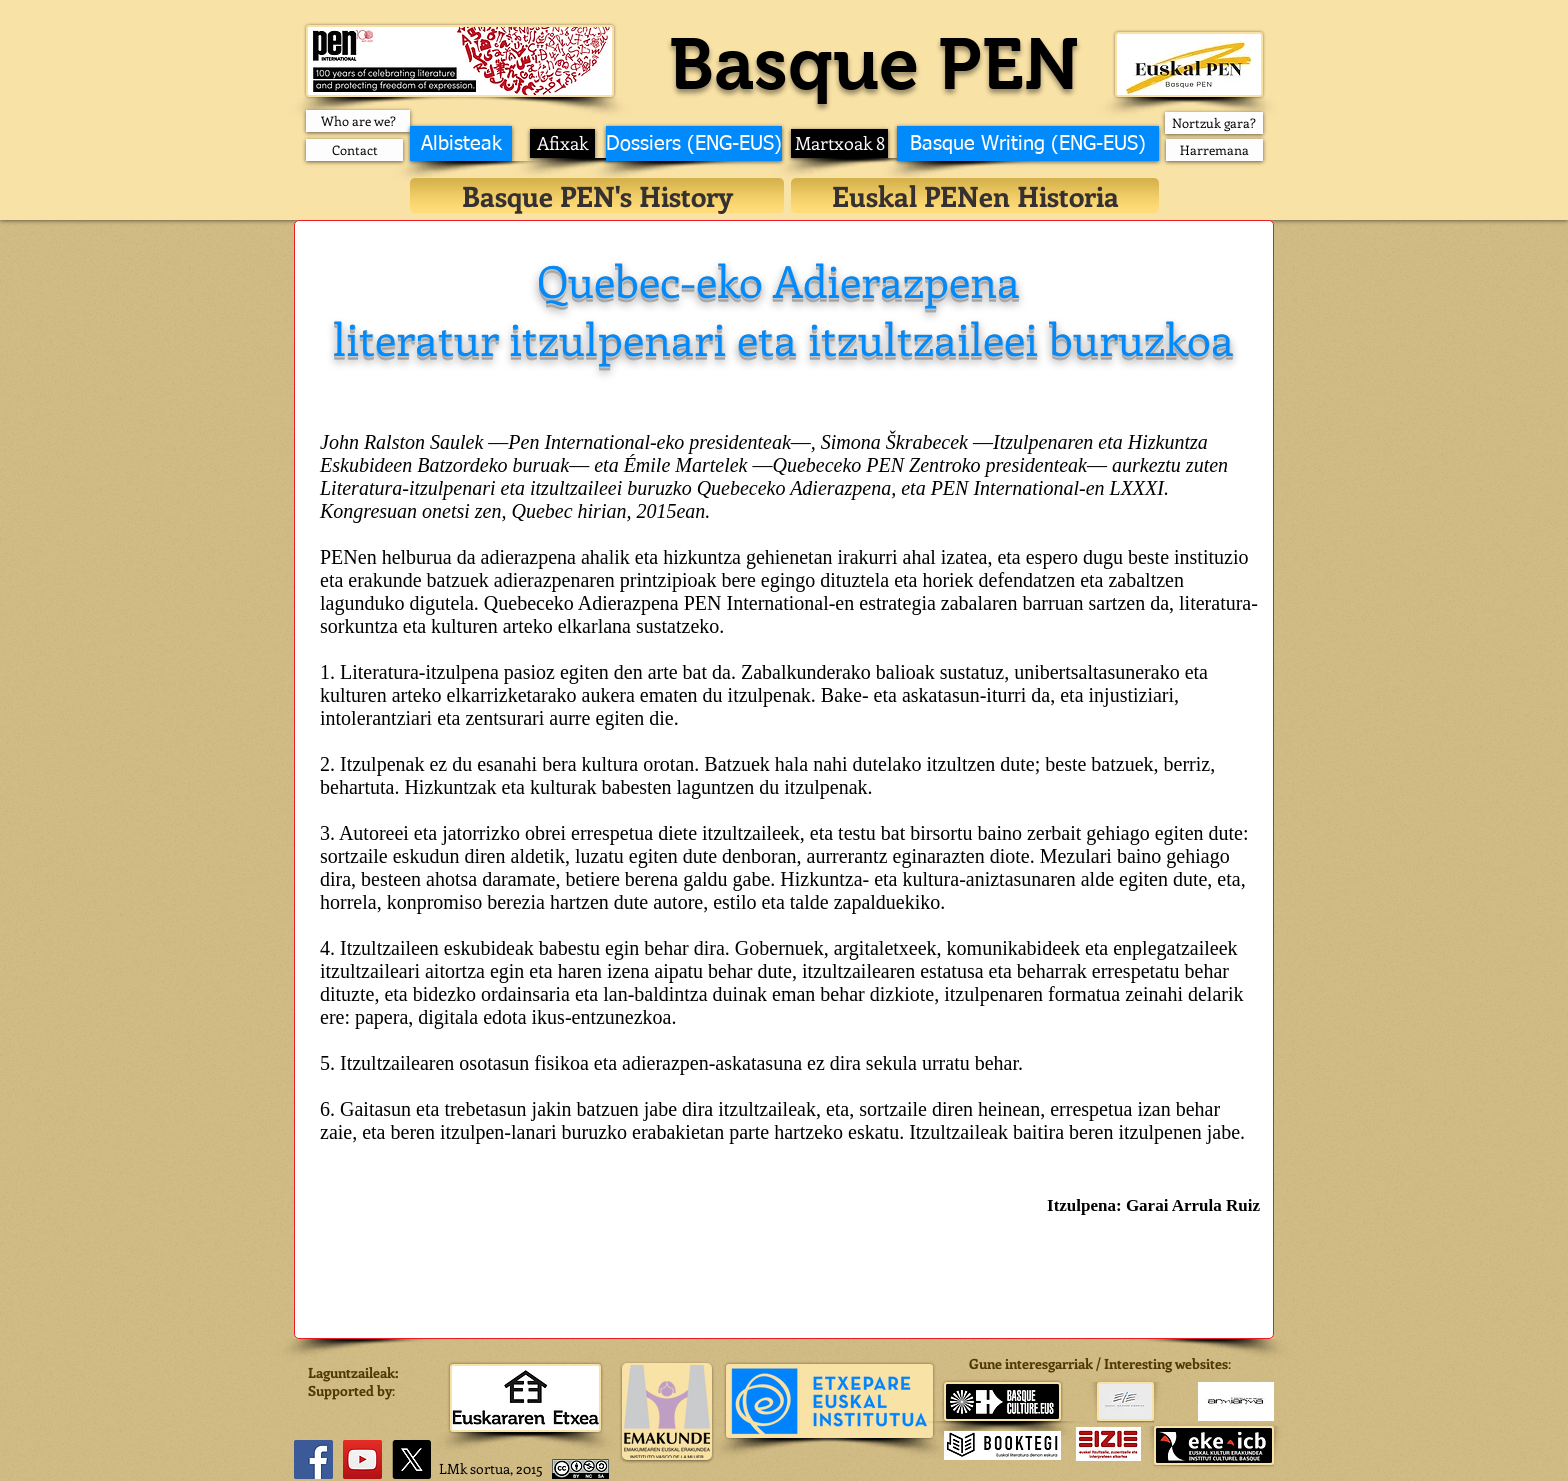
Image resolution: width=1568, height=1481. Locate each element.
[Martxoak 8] (839, 143)
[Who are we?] (358, 121)
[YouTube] (362, 1459)
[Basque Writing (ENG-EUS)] (1028, 143)
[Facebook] (313, 1459)
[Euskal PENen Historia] (975, 195)
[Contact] (354, 150)
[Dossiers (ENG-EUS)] (694, 143)
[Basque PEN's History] (597, 195)
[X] (411, 1459)
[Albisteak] (461, 143)
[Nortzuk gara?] (1214, 123)
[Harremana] (1214, 150)
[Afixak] (562, 143)
